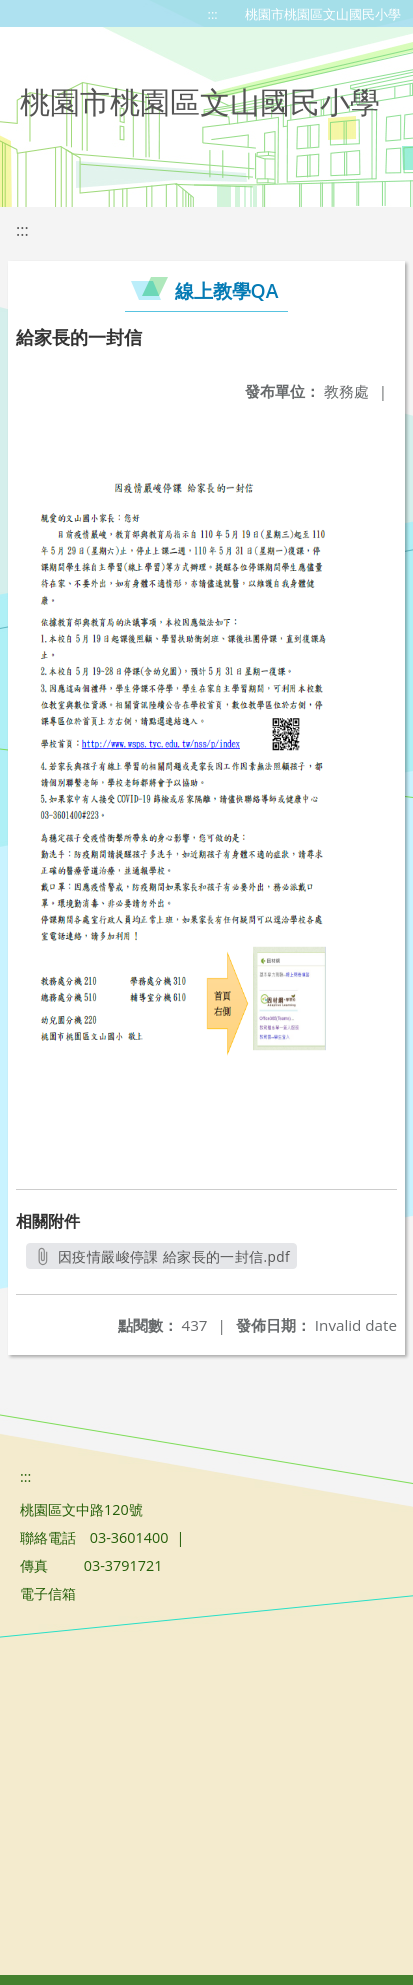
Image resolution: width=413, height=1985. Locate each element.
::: (213, 14)
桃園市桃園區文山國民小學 (323, 14)
